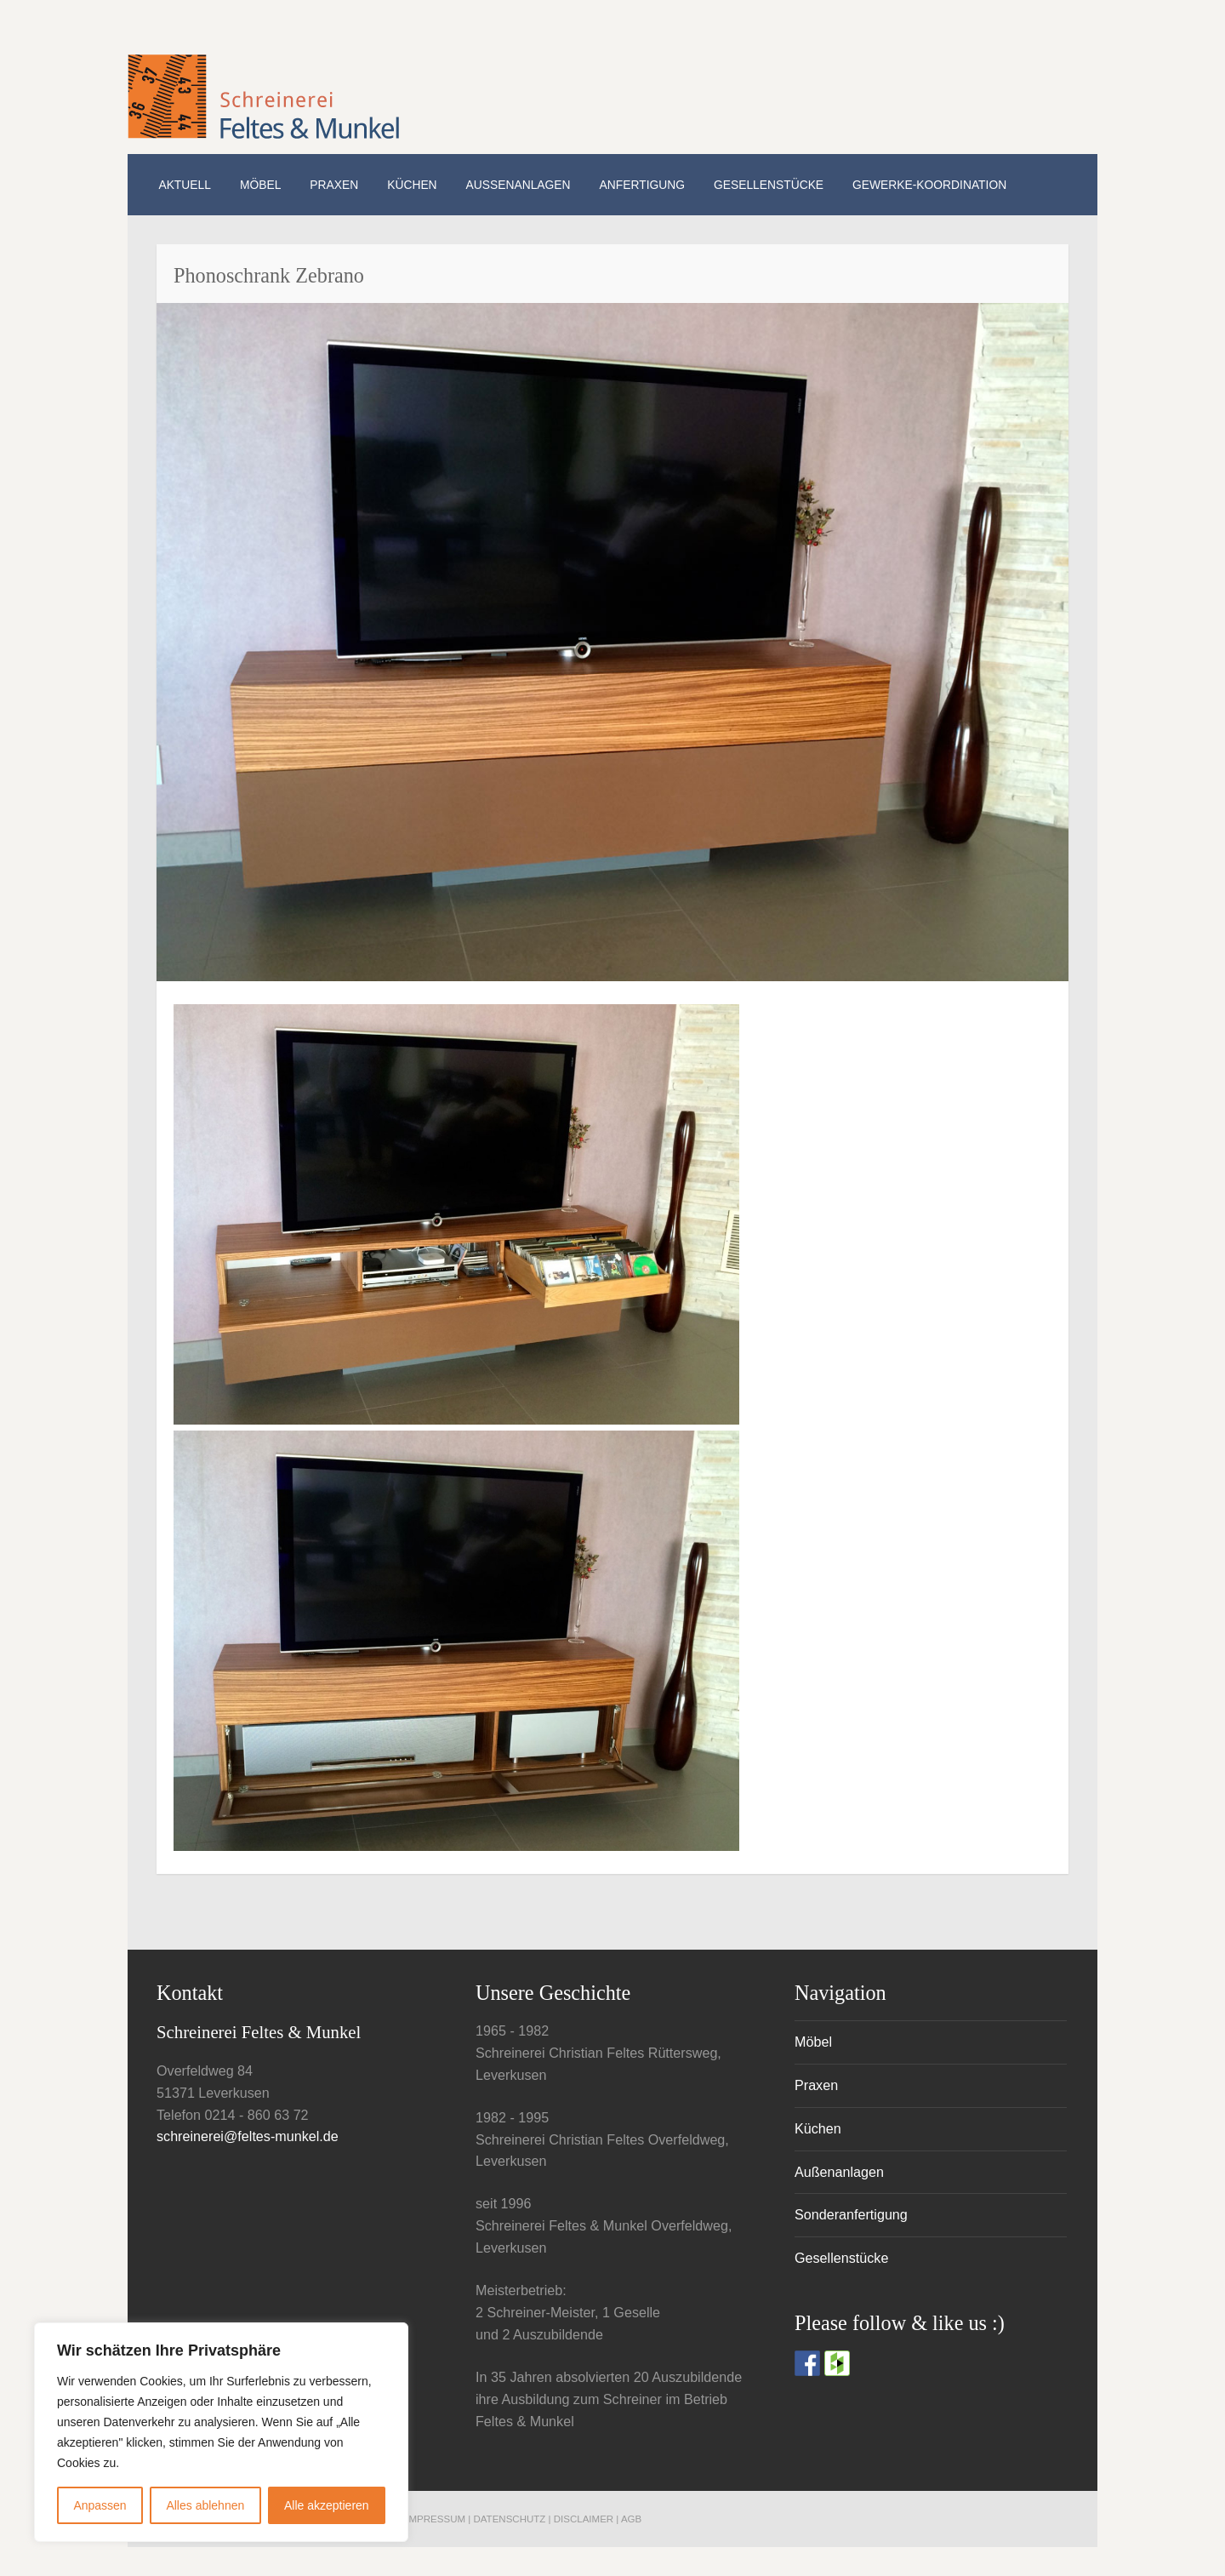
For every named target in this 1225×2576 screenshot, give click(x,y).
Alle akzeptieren (326, 2505)
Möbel (260, 184)
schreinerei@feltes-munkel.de (248, 2136)
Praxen (334, 184)
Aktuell (184, 184)
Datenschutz (510, 2519)
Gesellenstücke (768, 184)
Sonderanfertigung (851, 2214)
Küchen (411, 184)
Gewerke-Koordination (929, 184)
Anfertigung (642, 184)
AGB (631, 2519)
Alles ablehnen (205, 2505)
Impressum (435, 2519)
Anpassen (99, 2505)
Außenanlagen (518, 184)
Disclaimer (583, 2519)
